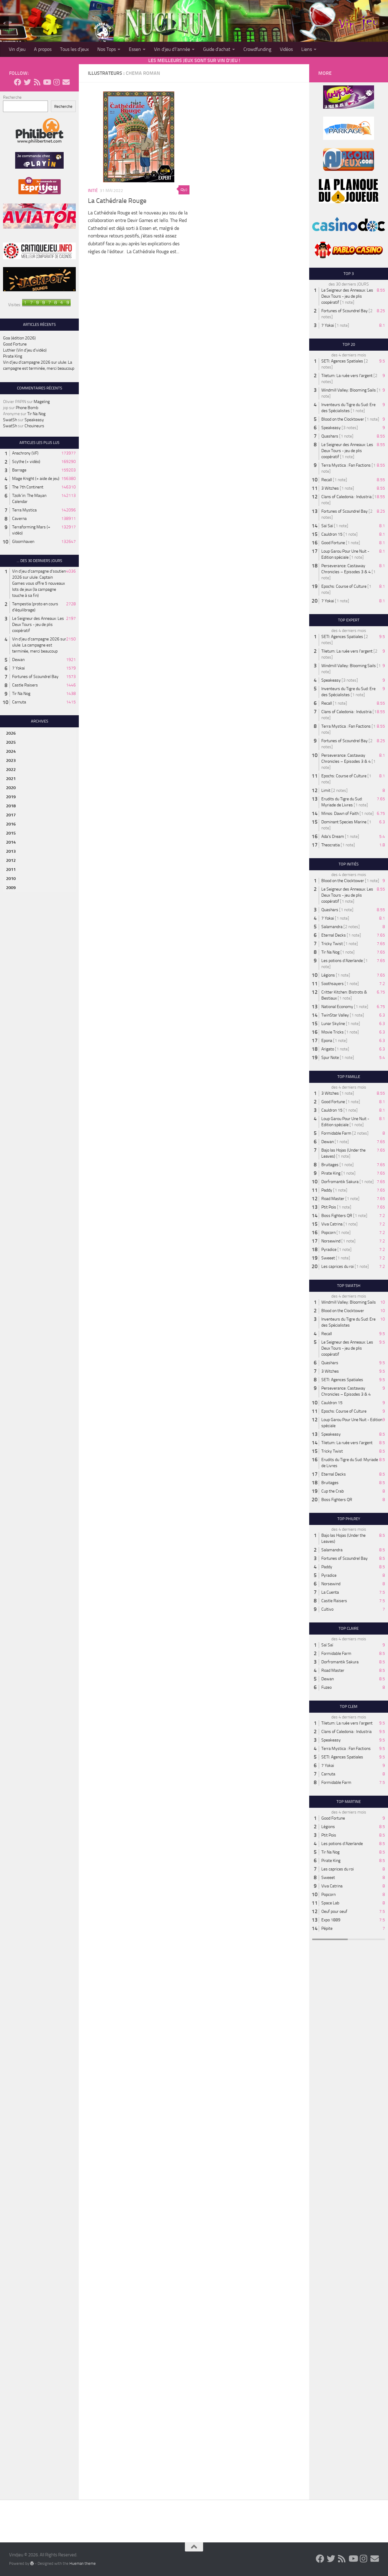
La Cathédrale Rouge (117, 201)
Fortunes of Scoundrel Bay (35, 676)
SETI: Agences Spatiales (342, 361)
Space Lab (330, 1903)
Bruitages (330, 1164)
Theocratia (330, 845)
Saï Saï (327, 525)
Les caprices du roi (337, 1266)
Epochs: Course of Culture (343, 586)
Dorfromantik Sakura (340, 1181)
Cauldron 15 (332, 534)
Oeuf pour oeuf (334, 1911)
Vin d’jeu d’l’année (172, 49)
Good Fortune (15, 344)
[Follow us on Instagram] (56, 82)
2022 (11, 769)
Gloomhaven (23, 541)
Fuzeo (326, 1687)
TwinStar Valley (335, 1015)
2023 (11, 760)
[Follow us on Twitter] (27, 82)
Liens (306, 49)
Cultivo (327, 1609)
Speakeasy (34, 419)
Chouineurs (34, 425)
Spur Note (330, 1057)
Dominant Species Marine (343, 822)
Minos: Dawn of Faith (340, 813)
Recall (326, 479)
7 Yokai (18, 668)
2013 (11, 851)
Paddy (326, 1190)
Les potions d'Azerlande (342, 960)
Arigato (327, 1049)
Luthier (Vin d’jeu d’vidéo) (25, 350)
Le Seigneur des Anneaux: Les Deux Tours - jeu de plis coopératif (38, 624)
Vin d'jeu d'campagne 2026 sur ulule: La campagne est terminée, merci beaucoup (39, 645)
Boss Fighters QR (336, 1215)
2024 (11, 751)
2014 (11, 842)
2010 (11, 878)
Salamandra (332, 926)
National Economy (337, 1006)
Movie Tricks (332, 1032)
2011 (11, 869)
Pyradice (328, 1249)
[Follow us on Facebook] (17, 82)
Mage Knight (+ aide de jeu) (35, 478)
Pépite (327, 1928)
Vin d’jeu (17, 49)
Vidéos (286, 49)
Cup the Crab (332, 1491)
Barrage (19, 470)
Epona (326, 1040)
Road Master (332, 1198)
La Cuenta (330, 1592)
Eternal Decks (333, 935)
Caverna (19, 518)
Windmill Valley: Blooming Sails (348, 390)
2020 (11, 787)
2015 (11, 833)
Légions (328, 975)
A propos (43, 49)
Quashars (329, 436)
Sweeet (328, 1258)
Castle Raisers (25, 685)
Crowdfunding (257, 49)
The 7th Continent (27, 487)
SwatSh (10, 419)
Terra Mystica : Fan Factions (346, 465)
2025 (11, 742)
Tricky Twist (332, 943)
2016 (11, 824)
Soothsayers (332, 983)
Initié (93, 190)
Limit (325, 790)
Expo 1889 (330, 1920)
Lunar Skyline (333, 1023)
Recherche (12, 97)
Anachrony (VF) (25, 453)
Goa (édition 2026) (19, 338)
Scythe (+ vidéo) (26, 461)
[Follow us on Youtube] (46, 82)
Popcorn (328, 1232)
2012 (11, 860)
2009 (11, 887)
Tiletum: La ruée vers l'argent (347, 375)
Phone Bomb (27, 407)
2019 (11, 796)
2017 (11, 815)
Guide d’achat (216, 49)
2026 (11, 733)
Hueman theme (82, 2563)
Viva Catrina (332, 1224)
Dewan (18, 659)
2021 (11, 778)
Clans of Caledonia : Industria (346, 496)
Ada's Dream (332, 836)
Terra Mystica (24, 510)
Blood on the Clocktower (342, 419)
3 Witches (330, 488)
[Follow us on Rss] (37, 82)
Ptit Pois (328, 1207)
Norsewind (330, 1241)
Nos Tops (106, 49)
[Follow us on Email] (66, 82)
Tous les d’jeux (74, 49)
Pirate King (12, 356)
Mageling (42, 401)
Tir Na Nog (36, 413)
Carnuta (19, 702)
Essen (135, 49)
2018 (11, 806)
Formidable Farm (336, 1133)
